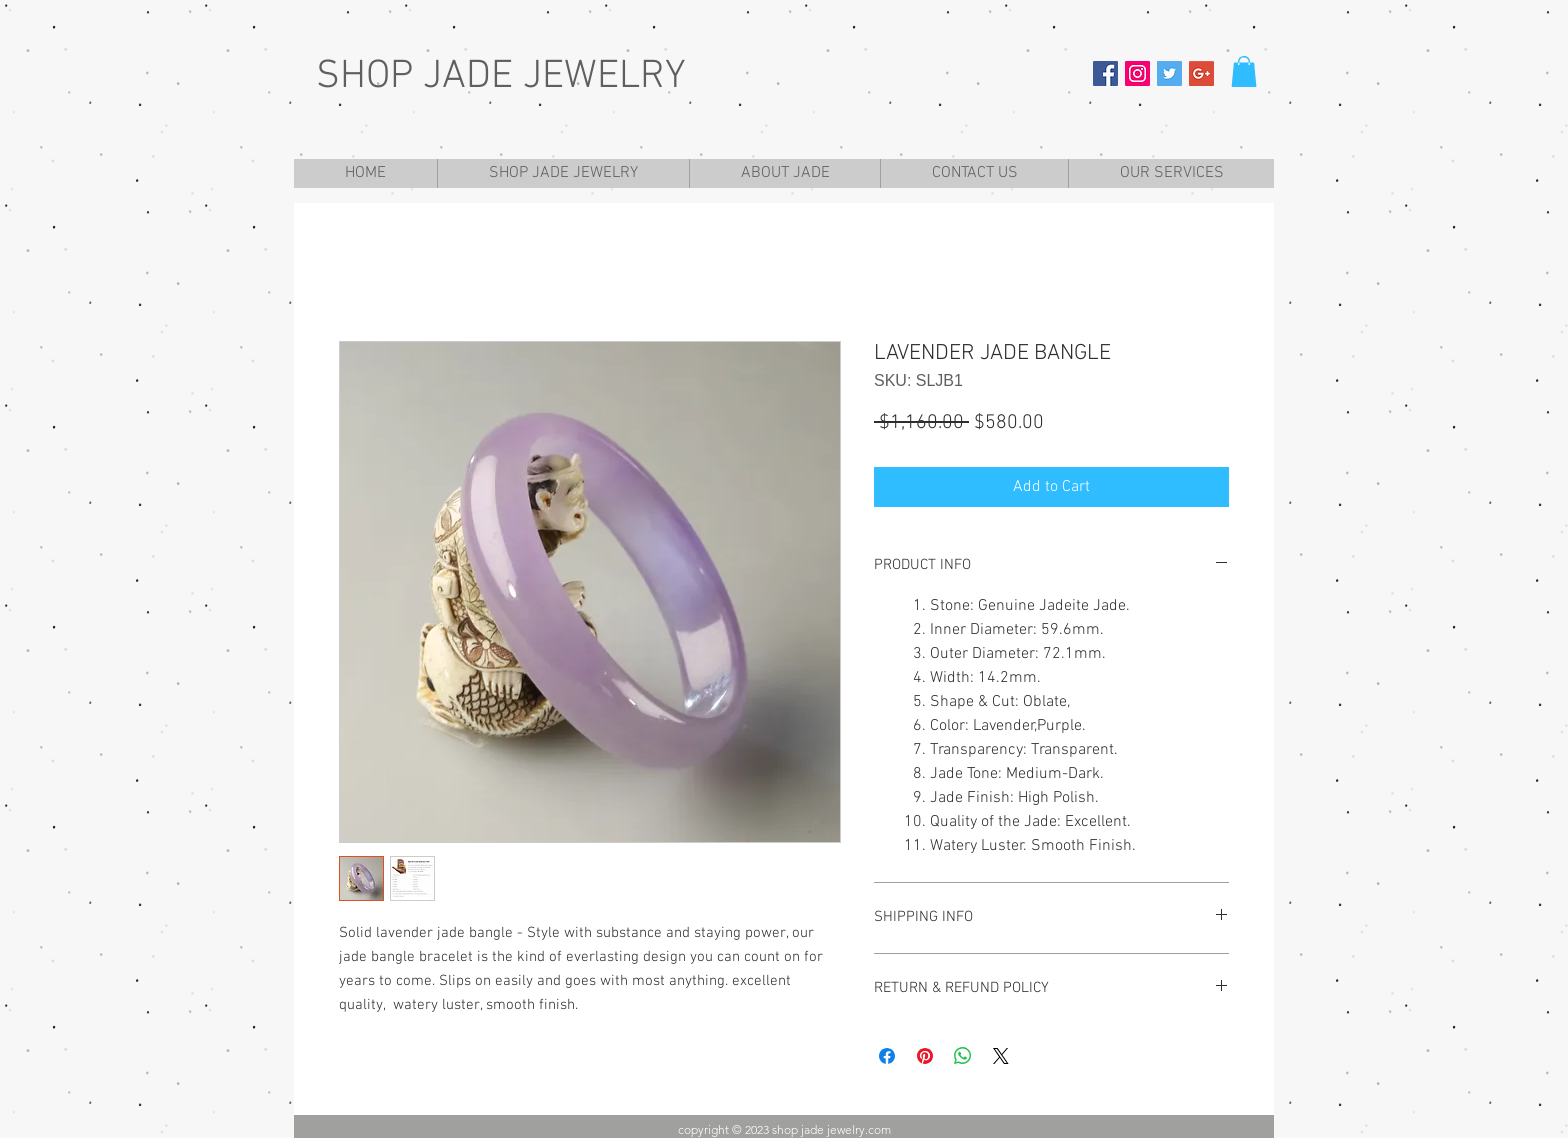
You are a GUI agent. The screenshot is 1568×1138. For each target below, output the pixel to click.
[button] (1244, 71)
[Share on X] (1001, 1056)
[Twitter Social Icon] (1169, 73)
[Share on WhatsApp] (963, 1056)
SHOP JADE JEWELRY (501, 77)
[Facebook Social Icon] (1105, 73)
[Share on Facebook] (887, 1056)
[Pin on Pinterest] (925, 1056)
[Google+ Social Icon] (1201, 73)
